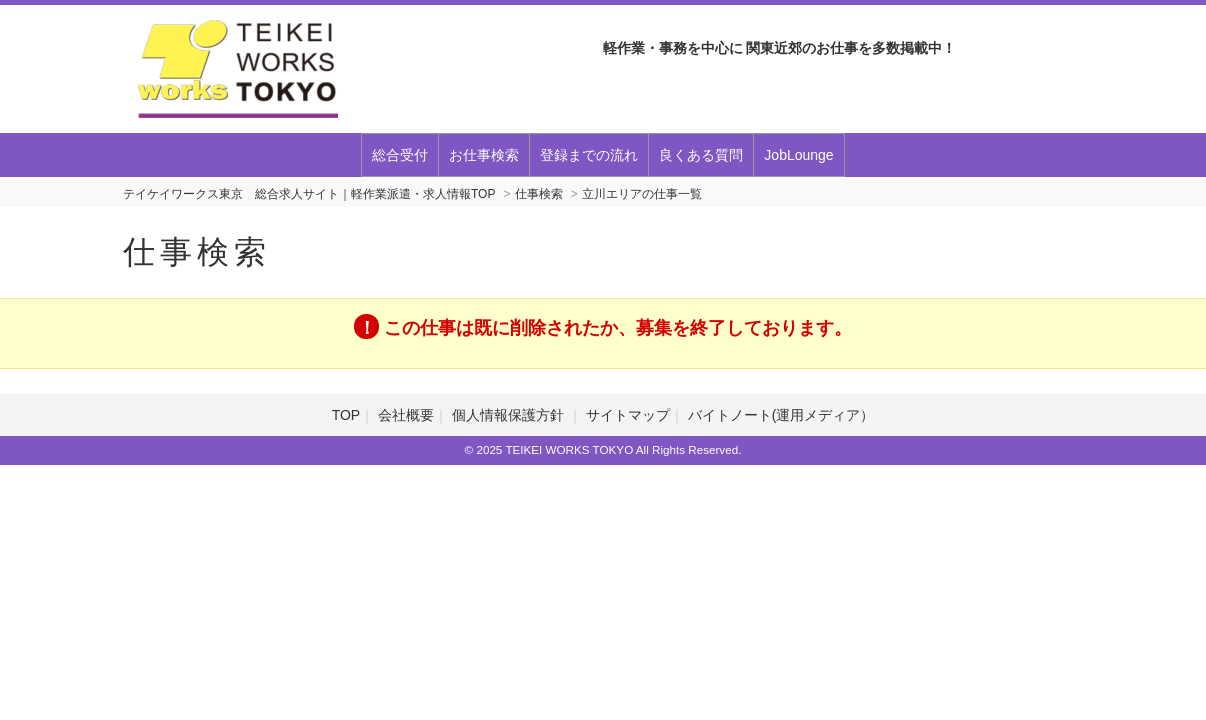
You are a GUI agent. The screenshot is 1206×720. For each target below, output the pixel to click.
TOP (346, 415)
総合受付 (400, 155)
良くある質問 (701, 155)
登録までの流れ (589, 155)
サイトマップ (628, 415)
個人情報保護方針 (510, 415)
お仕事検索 (484, 155)
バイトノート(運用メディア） (781, 415)
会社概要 (406, 415)
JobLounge (798, 155)
